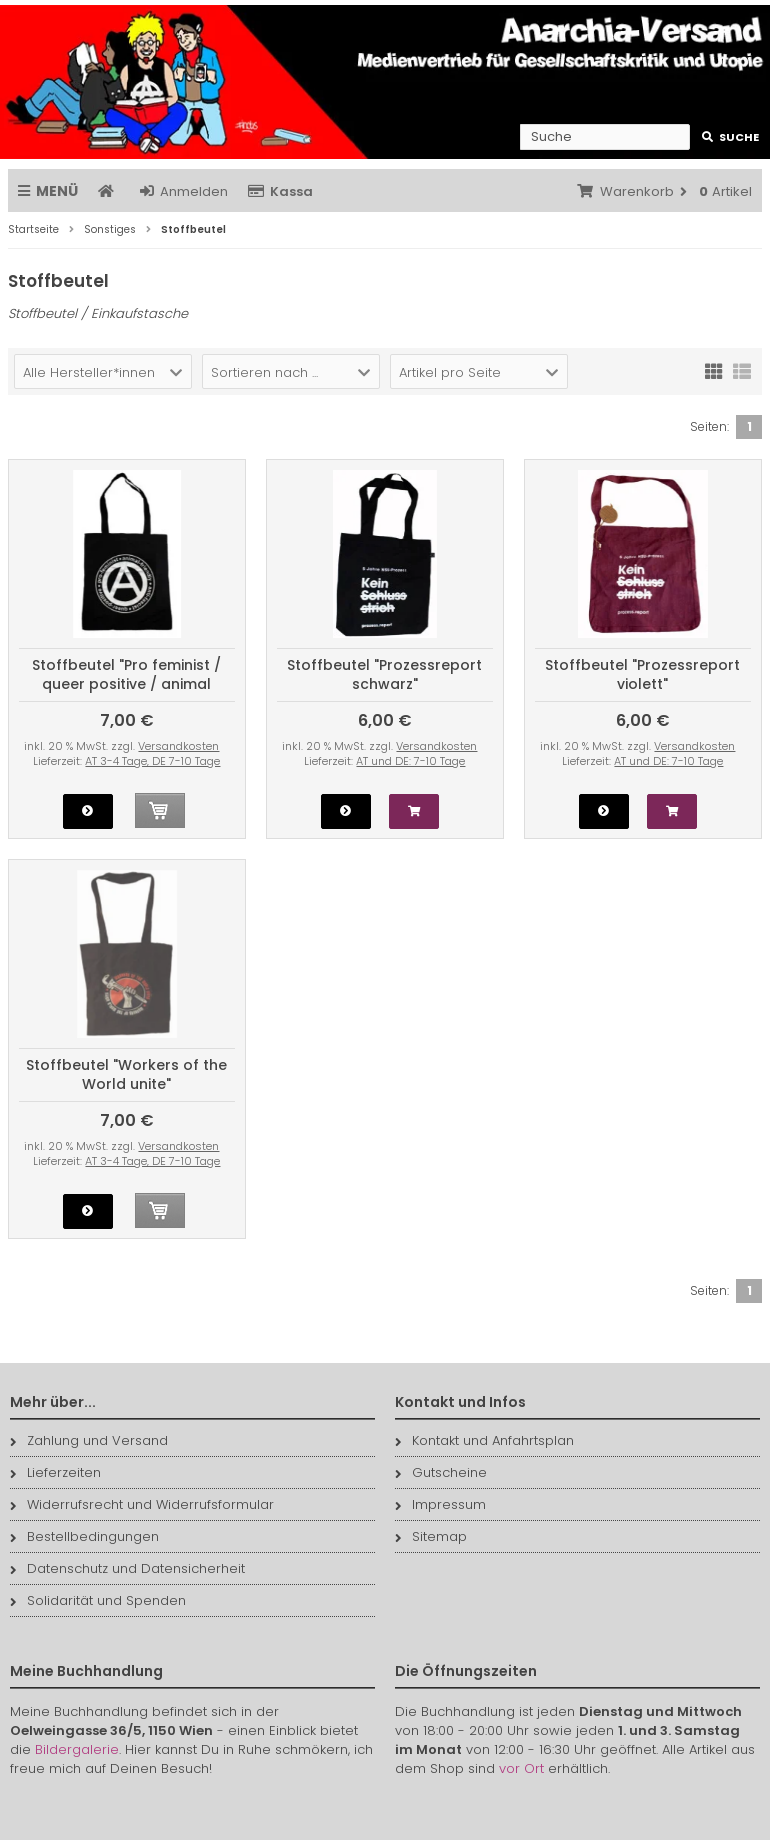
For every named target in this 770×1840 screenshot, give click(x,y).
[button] (103, 371)
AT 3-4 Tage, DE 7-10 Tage (152, 761)
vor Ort (521, 1768)
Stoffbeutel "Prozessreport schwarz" (384, 674)
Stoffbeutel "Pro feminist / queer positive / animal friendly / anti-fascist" (126, 684)
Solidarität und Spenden (98, 1600)
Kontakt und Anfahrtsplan (484, 1440)
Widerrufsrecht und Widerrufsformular (142, 1504)
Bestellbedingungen (84, 1536)
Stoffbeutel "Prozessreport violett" (642, 674)
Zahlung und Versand (89, 1440)
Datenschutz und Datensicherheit (127, 1568)
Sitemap (431, 1536)
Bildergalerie (77, 1749)
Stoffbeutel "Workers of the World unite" (126, 1074)
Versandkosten (178, 746)
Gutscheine (441, 1472)
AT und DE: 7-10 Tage (410, 761)
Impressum (440, 1504)
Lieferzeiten (55, 1472)
